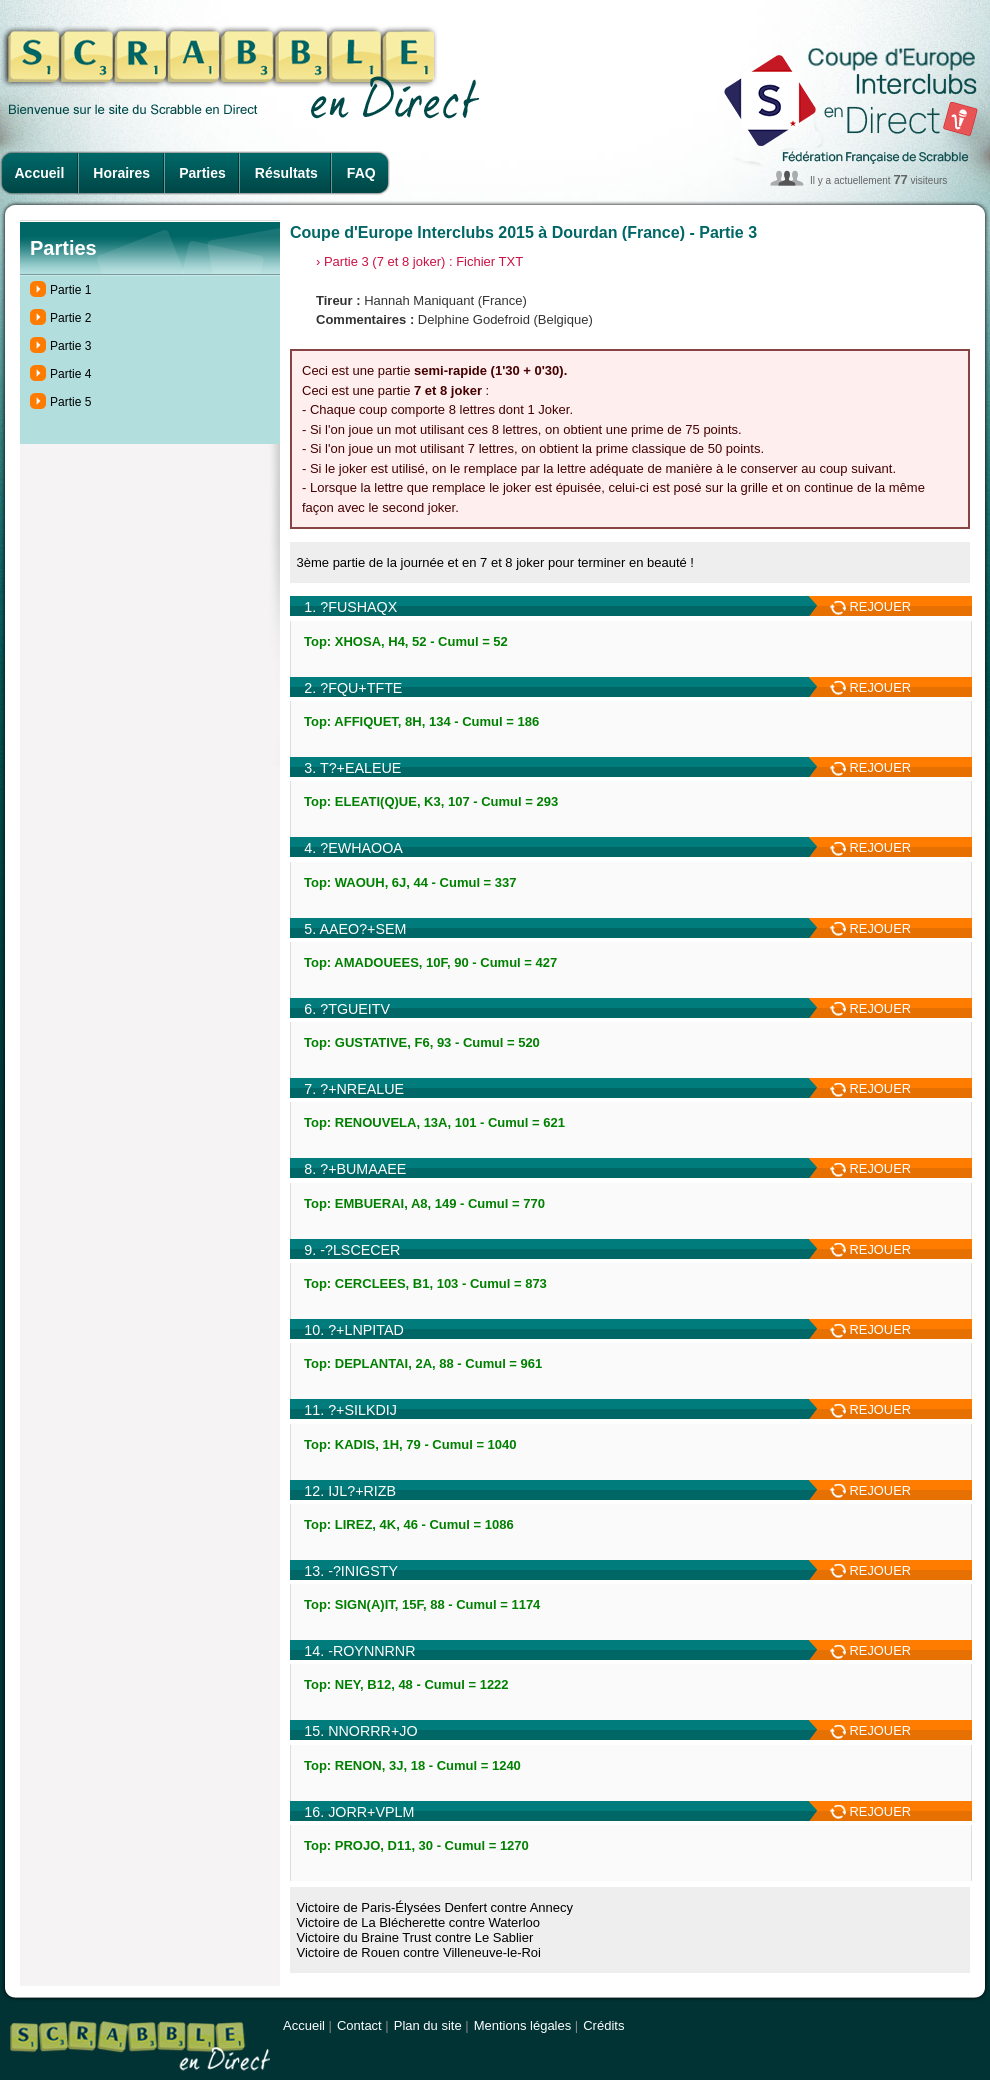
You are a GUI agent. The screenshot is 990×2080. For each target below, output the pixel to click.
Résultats (286, 173)
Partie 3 (70, 346)
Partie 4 (70, 374)
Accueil (40, 173)
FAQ (361, 173)
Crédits (603, 2025)
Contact (359, 2025)
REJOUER (870, 606)
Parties (202, 173)
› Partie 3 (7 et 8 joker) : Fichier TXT (419, 261)
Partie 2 (70, 318)
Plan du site (428, 2025)
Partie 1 (70, 290)
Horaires (121, 173)
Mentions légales (523, 2025)
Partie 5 (70, 402)
